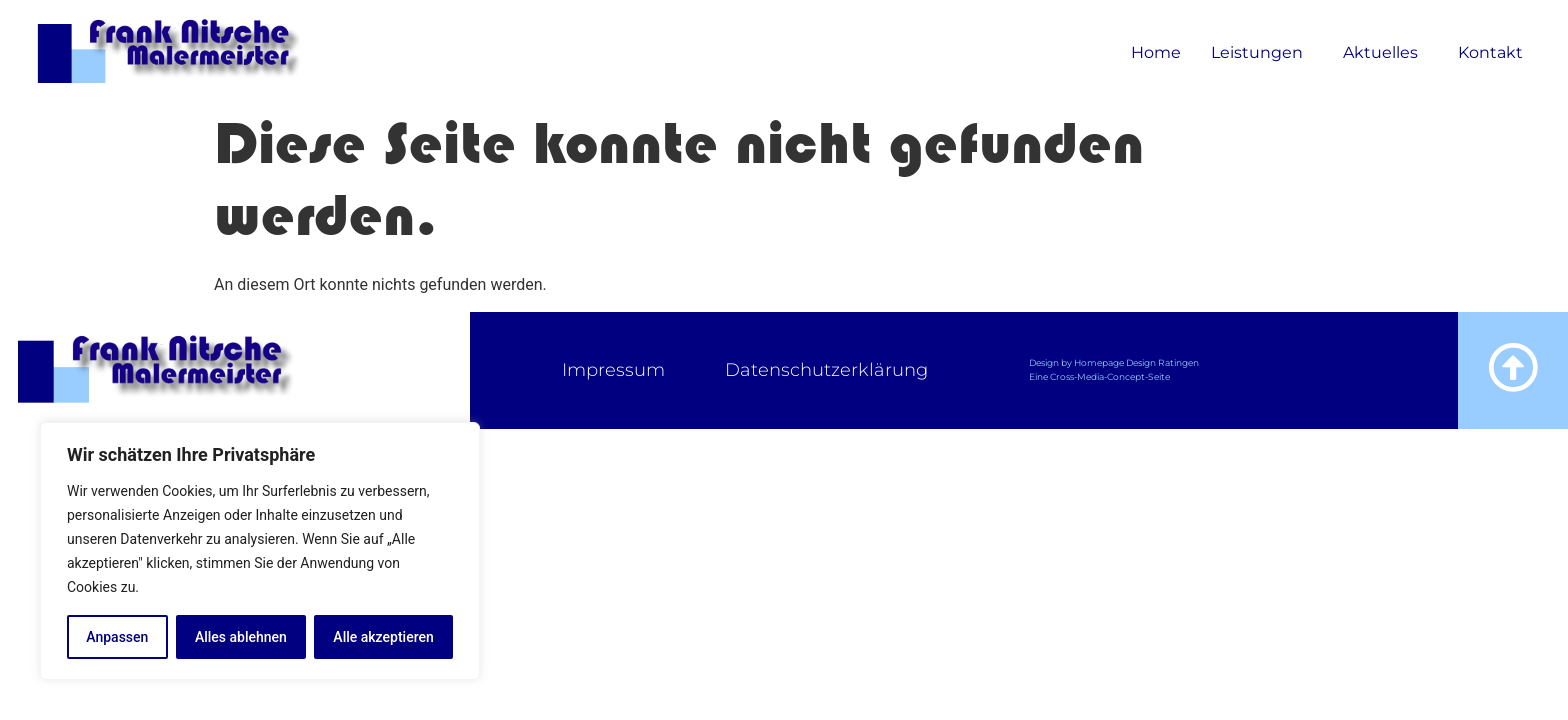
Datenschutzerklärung (826, 370)
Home (1156, 52)
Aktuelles (1385, 53)
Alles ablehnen (241, 637)
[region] (260, 551)
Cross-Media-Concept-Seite (1110, 376)
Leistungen (1262, 53)
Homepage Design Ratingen (1136, 362)
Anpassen (117, 637)
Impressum (613, 370)
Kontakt (1490, 52)
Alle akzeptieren (383, 637)
